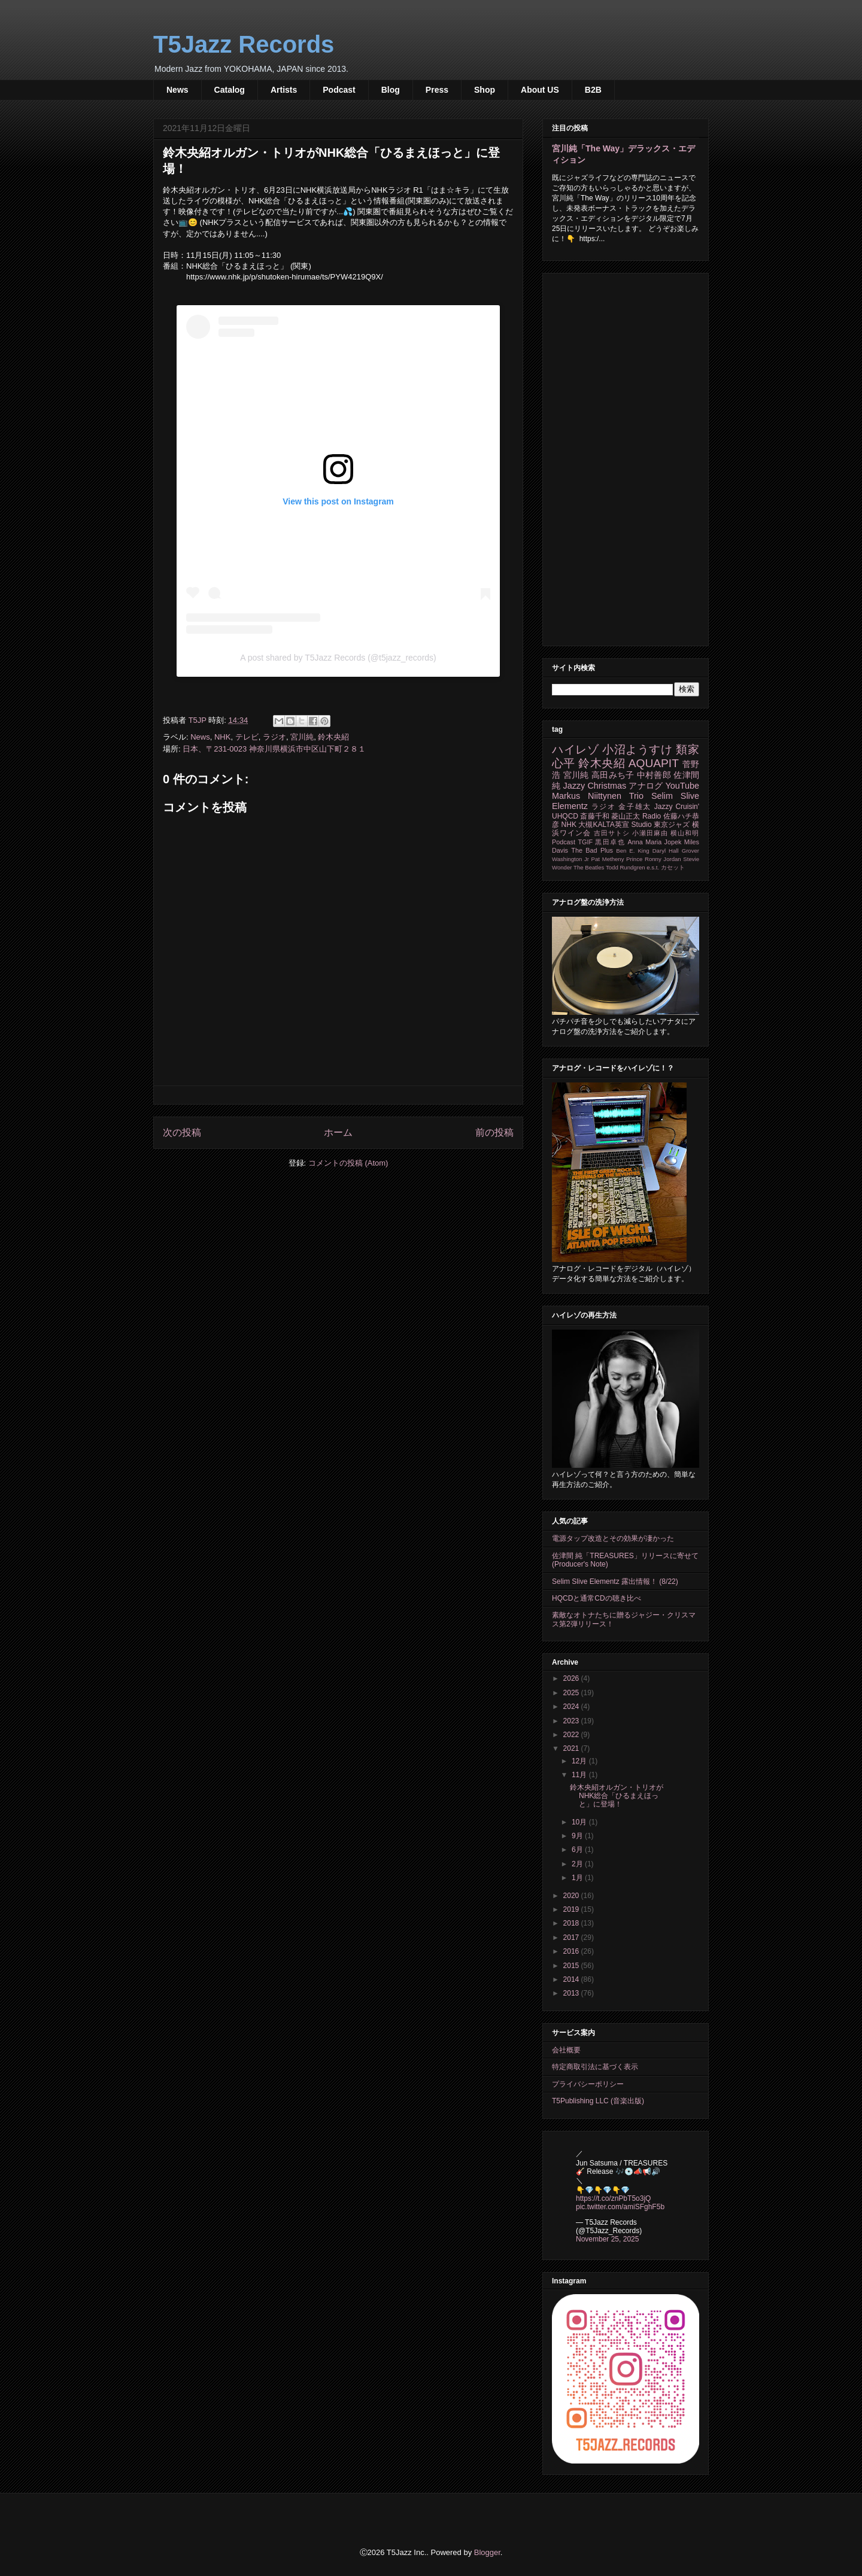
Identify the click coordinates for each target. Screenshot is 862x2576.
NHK (222, 736)
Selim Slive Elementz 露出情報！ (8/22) (615, 1581)
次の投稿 (182, 1132)
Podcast (339, 90)
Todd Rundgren (625, 867)
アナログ (646, 785)
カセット (673, 867)
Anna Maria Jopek (655, 842)
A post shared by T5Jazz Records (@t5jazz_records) (338, 657)
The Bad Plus (592, 850)
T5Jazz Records (243, 44)
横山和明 (684, 833)
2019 (572, 1909)
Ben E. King (632, 850)
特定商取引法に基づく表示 (595, 2067)
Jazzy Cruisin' (676, 806)
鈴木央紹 (333, 736)
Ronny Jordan (663, 859)
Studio (642, 824)
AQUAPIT (654, 763)
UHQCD (565, 816)
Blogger (487, 2552)
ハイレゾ (575, 749)
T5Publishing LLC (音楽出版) (598, 2101)
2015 (572, 1965)
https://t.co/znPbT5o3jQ (613, 2198)
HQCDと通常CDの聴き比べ (596, 1598)
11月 (580, 1775)
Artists (284, 90)
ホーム (338, 1132)
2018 (572, 1923)
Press (437, 90)
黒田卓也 (610, 842)
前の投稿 (494, 1132)
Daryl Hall (665, 850)
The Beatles (588, 867)
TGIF (585, 842)
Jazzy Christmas (594, 785)
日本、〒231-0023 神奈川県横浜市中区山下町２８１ (274, 748)
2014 (572, 1979)
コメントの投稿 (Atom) (348, 1162)
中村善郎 (654, 775)
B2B (593, 90)
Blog (390, 90)
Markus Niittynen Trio (598, 796)
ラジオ (274, 736)
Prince (634, 859)
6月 (578, 1849)
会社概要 (566, 2050)
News (177, 90)
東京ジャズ (672, 824)
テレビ (247, 736)
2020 (572, 1895)
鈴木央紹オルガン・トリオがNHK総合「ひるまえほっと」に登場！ (616, 1796)
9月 (578, 1836)
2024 (572, 1706)
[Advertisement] (625, 457)
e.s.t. (652, 867)
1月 (578, 1878)
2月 (578, 1864)
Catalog (229, 90)
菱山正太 (625, 816)
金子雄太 (634, 806)
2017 (572, 1937)
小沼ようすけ (637, 749)
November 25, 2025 (607, 2239)
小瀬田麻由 (650, 833)
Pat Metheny (607, 859)
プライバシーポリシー (588, 2084)
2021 (572, 1748)
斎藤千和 (594, 816)
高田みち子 (613, 775)
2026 (572, 1678)
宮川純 (302, 736)
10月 (580, 1822)
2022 (572, 1734)
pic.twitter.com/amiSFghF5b (620, 2207)
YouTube (682, 785)
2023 (572, 1721)
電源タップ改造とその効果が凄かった (613, 1538)
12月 (580, 1761)
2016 (572, 1951)
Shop (484, 90)
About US (540, 90)
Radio (651, 816)
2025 (572, 1693)
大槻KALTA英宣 (603, 824)
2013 (572, 1993)
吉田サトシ (612, 833)
